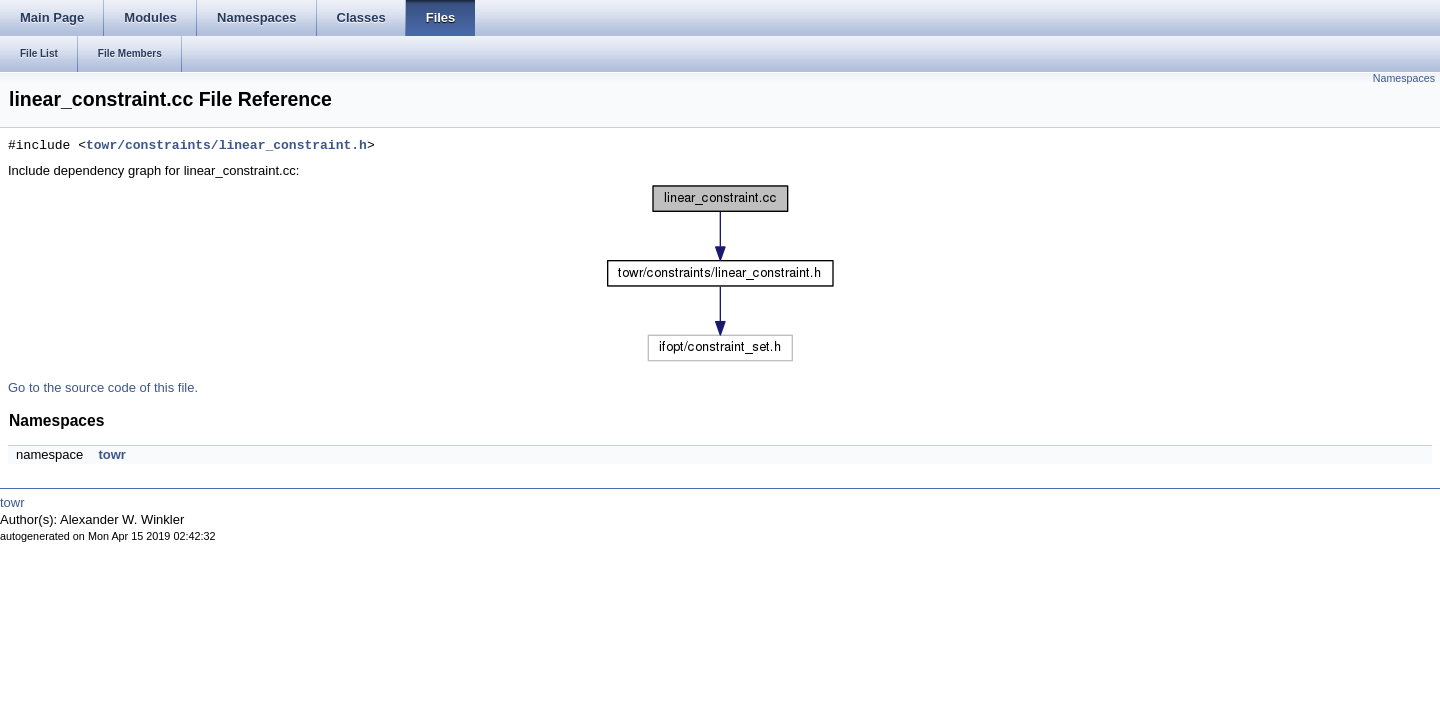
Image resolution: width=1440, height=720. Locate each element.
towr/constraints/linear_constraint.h (226, 146)
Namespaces (1404, 78)
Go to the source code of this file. (103, 387)
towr (111, 454)
